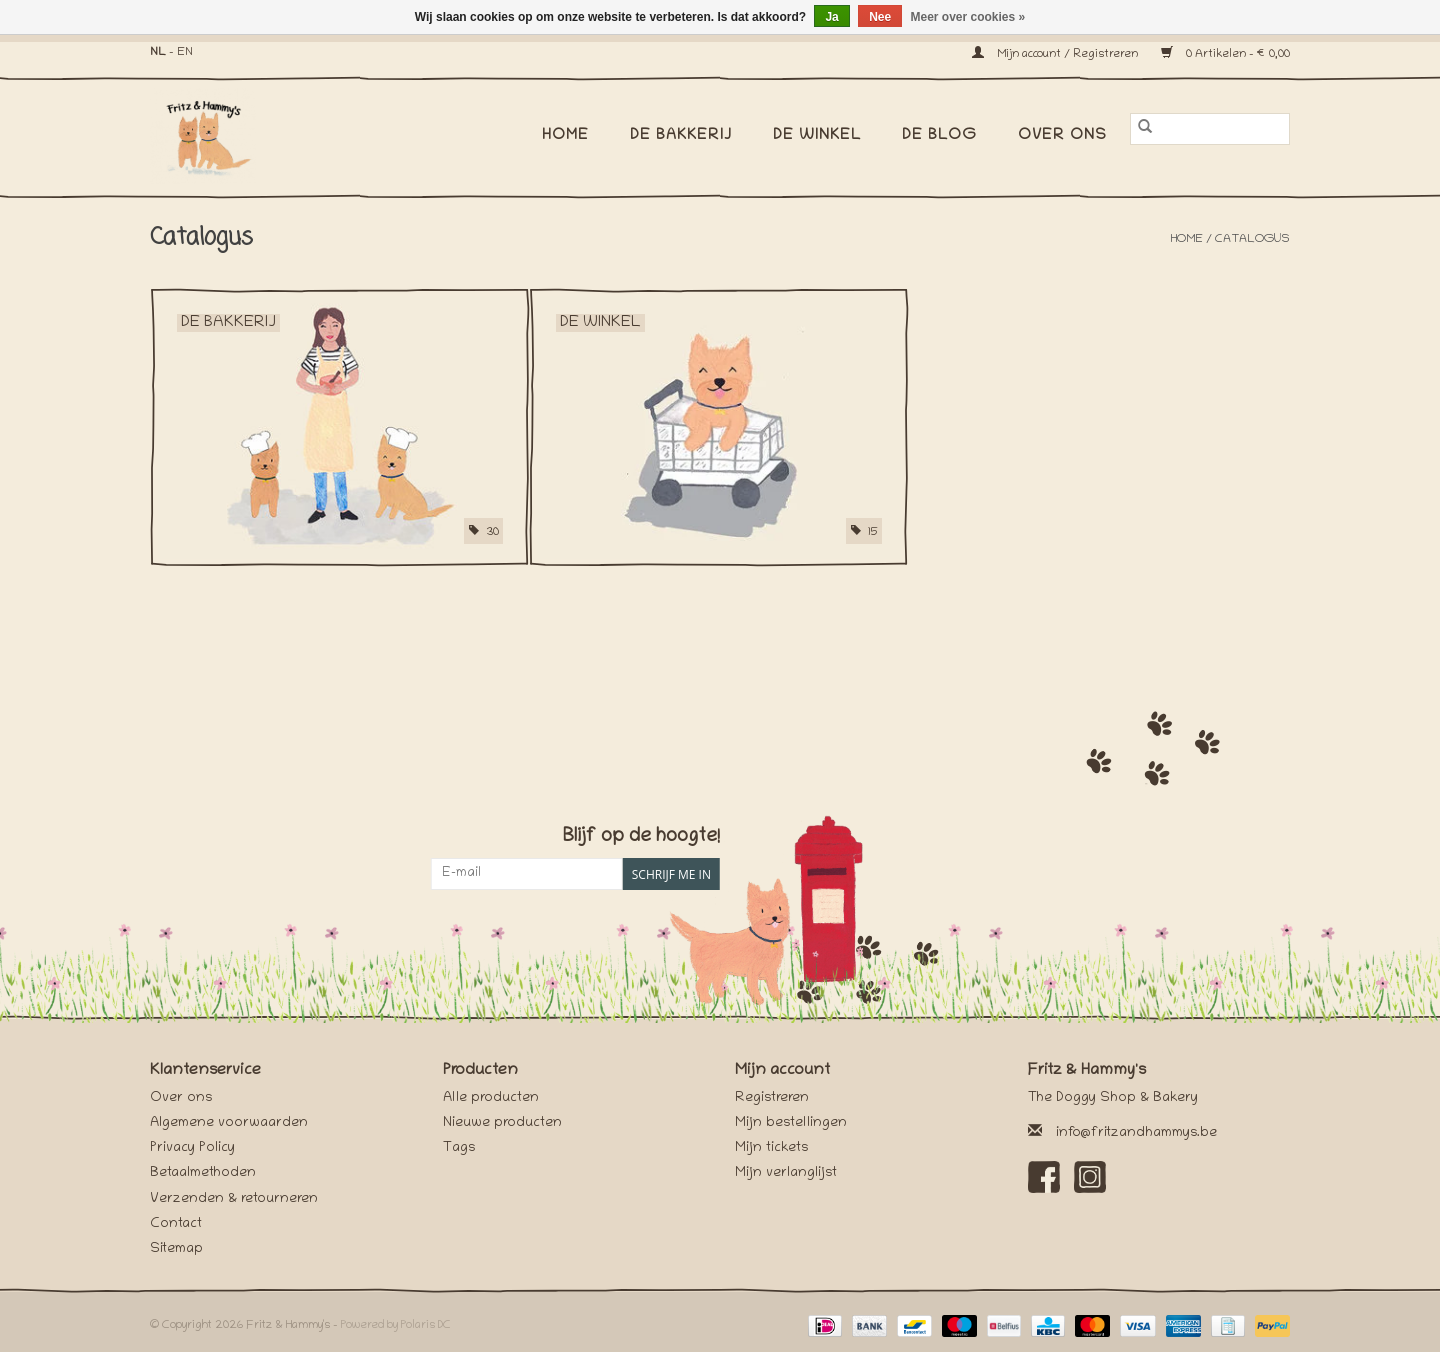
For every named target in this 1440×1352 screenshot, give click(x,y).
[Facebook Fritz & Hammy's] (1044, 1177)
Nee (880, 17)
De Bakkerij (681, 136)
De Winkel (817, 136)
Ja (831, 17)
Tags (459, 1148)
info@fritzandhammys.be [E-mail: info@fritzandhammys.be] (1136, 1133)
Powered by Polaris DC (396, 1325)
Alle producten (491, 1098)
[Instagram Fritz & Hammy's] (1090, 1177)
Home (565, 136)
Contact (176, 1224)
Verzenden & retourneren (234, 1199)
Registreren (772, 1098)
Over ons (1062, 136)
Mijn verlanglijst (786, 1173)
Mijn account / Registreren (1056, 54)
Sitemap (176, 1249)
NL (158, 52)
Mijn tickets (771, 1148)
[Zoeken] (1210, 129)
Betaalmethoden (203, 1173)
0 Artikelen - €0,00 (1225, 54)
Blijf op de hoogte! (641, 837)
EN (185, 52)
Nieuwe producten (502, 1123)
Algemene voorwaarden (229, 1123)
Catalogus (1252, 239)
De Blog (939, 136)
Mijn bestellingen (791, 1123)
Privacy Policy (192, 1148)
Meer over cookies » (968, 17)
